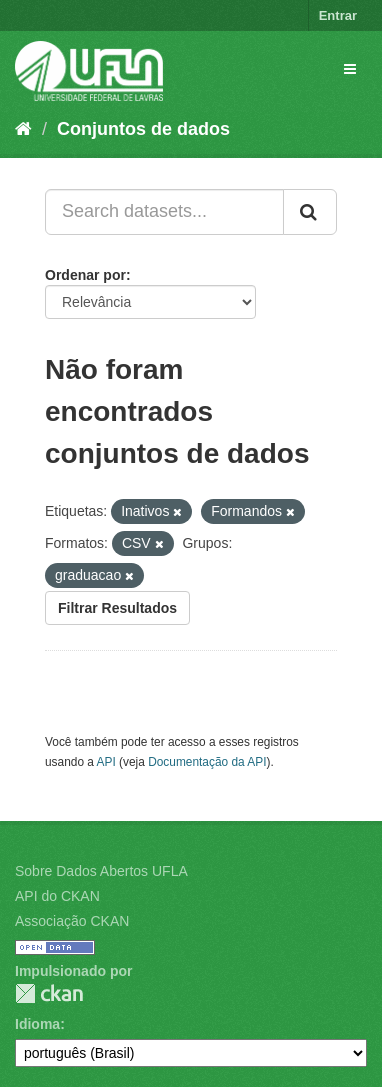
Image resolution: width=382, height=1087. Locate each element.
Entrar (338, 15)
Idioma (37, 1024)
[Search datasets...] (164, 212)
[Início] (23, 129)
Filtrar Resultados (117, 608)
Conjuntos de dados (143, 129)
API (106, 762)
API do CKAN (57, 896)
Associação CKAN (72, 921)
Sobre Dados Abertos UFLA (101, 871)
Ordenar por (85, 275)
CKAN (49, 993)
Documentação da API (207, 762)
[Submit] (310, 212)
